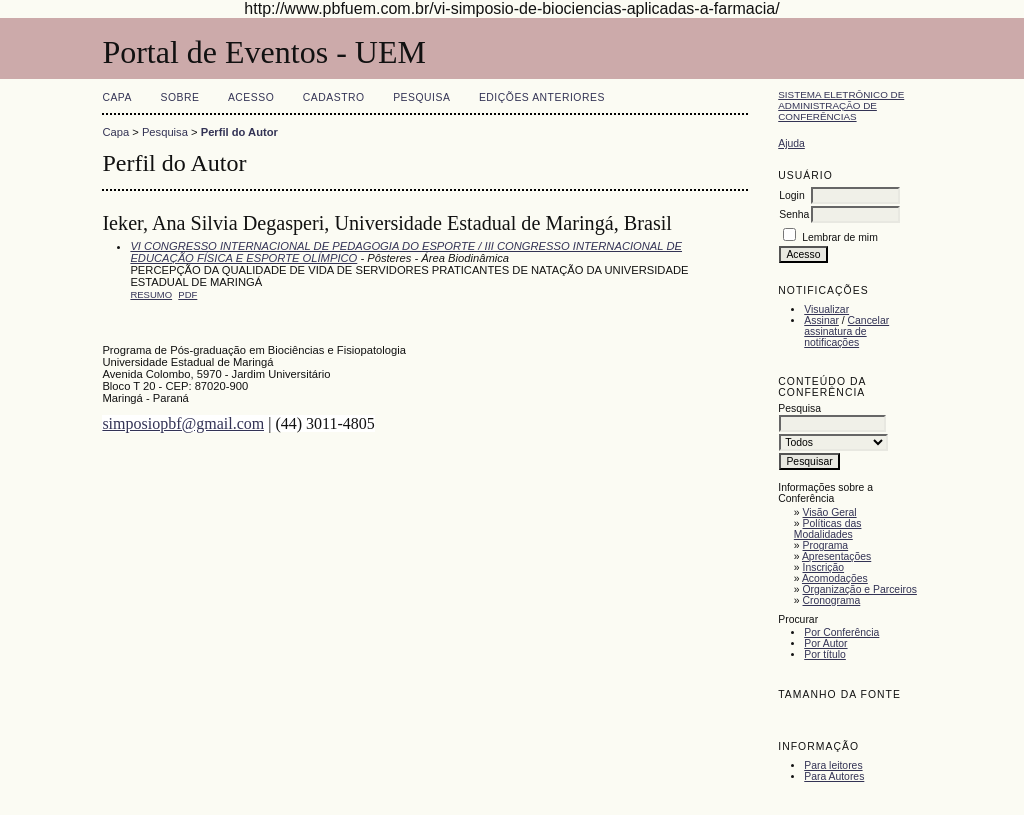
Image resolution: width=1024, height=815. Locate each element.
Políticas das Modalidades (828, 529)
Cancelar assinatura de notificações (846, 331)
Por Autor (825, 643)
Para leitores (833, 765)
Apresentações (836, 556)
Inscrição (824, 567)
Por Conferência (841, 632)
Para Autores (834, 776)
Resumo (151, 294)
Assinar (821, 320)
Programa (826, 545)
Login (791, 195)
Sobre (179, 97)
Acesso (251, 97)
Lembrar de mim (840, 237)
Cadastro (334, 97)
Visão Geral (830, 512)
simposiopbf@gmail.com (183, 423)
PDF (187, 294)
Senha (794, 214)
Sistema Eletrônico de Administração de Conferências (841, 105)
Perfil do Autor (239, 132)
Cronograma (832, 600)
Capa (117, 97)
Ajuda (791, 143)
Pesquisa (421, 97)
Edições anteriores (542, 97)
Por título (825, 654)
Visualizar (826, 309)
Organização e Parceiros (860, 589)
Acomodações (835, 578)
